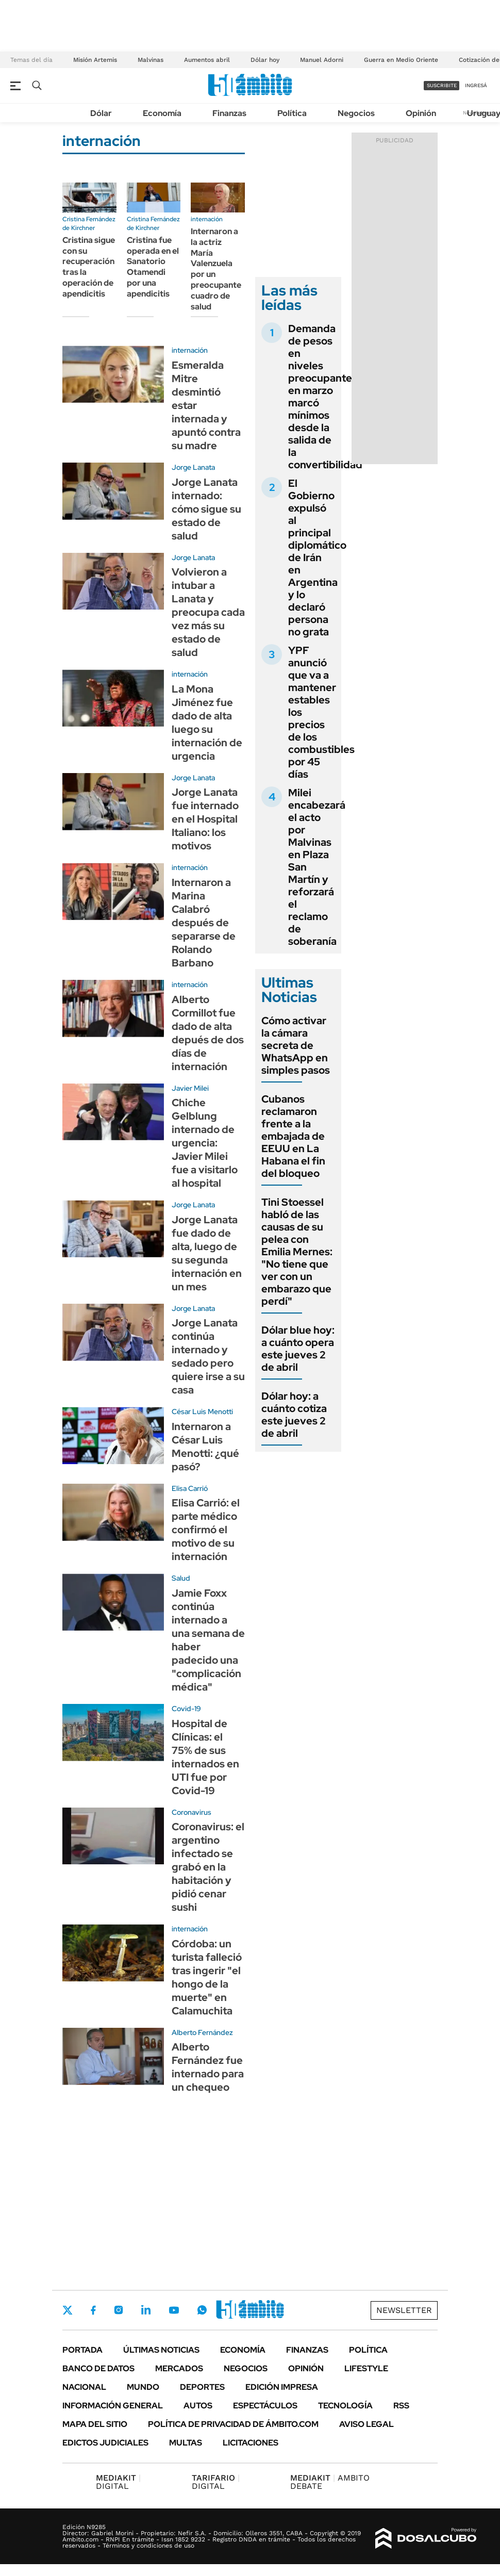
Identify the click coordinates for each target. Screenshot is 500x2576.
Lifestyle (366, 2368)
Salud (181, 1578)
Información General (112, 2405)
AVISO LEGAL (366, 2424)
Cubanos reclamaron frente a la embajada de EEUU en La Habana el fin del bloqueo (293, 1136)
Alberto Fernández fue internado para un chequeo (208, 2067)
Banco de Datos (98, 2368)
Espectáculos (265, 2405)
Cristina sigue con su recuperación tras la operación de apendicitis (88, 267)
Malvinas (150, 59)
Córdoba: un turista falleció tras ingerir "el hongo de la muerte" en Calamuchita (207, 1977)
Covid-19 (186, 1708)
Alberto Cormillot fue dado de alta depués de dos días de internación (208, 1033)
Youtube (174, 2310)
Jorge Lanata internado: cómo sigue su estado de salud (206, 509)
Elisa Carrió (190, 1488)
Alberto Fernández (202, 2032)
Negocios (356, 113)
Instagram (118, 2310)
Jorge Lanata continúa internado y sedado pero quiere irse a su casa (208, 1356)
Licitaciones (250, 2442)
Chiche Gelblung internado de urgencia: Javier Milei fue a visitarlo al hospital (205, 1143)
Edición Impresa (281, 2387)
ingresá (476, 85)
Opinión (421, 113)
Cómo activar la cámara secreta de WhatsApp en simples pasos (295, 1045)
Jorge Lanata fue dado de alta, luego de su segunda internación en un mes (207, 1253)
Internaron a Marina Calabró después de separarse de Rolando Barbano (204, 923)
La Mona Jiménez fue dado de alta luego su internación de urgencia (207, 722)
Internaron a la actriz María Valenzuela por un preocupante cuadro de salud (216, 269)
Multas (185, 2442)
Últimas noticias (161, 2349)
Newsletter (404, 2310)
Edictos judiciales (105, 2442)
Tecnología (345, 2405)
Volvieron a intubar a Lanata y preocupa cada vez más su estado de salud (208, 612)
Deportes (202, 2387)
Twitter (67, 2310)
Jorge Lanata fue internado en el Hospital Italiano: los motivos (205, 818)
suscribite (442, 85)
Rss (401, 2405)
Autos (198, 2405)
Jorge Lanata (193, 467)
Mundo (143, 2387)
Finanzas (229, 113)
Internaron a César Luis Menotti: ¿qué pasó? (205, 1446)
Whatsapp (202, 2310)
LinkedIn (146, 2310)
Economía (162, 113)
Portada (82, 2349)
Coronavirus (191, 1812)
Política (292, 113)
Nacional (84, 2387)
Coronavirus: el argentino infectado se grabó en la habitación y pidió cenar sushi (208, 1867)
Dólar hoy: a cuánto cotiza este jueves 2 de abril (294, 1414)
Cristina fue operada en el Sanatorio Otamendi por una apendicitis (153, 267)
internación (207, 219)
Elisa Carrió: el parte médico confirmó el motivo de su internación (206, 1529)
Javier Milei (190, 1088)
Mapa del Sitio (94, 2424)
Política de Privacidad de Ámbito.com (233, 2424)
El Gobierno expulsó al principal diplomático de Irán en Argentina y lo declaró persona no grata (317, 557)
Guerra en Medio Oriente (401, 59)
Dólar (101, 113)
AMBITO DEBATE (330, 2482)
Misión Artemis (95, 59)
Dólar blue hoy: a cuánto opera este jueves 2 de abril (298, 1348)
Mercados (179, 2368)
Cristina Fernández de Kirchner (88, 223)
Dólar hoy (265, 59)
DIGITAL (118, 2482)
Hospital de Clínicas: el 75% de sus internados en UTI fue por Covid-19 (205, 1757)
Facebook (93, 2310)
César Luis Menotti (202, 1411)
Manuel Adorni (321, 59)
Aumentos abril (207, 59)
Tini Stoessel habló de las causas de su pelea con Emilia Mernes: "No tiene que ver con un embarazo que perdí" (296, 1251)
